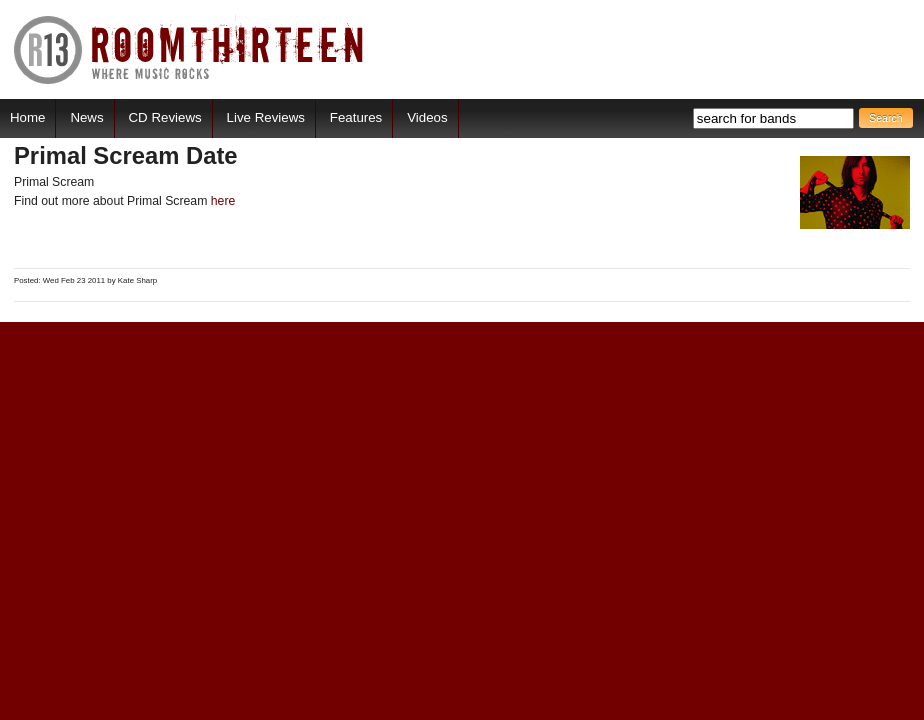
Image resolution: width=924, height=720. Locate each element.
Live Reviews (266, 117)
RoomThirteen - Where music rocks (189, 49)
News (86, 117)
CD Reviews (165, 117)
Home (27, 117)
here (223, 201)
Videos (427, 117)
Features (356, 117)
